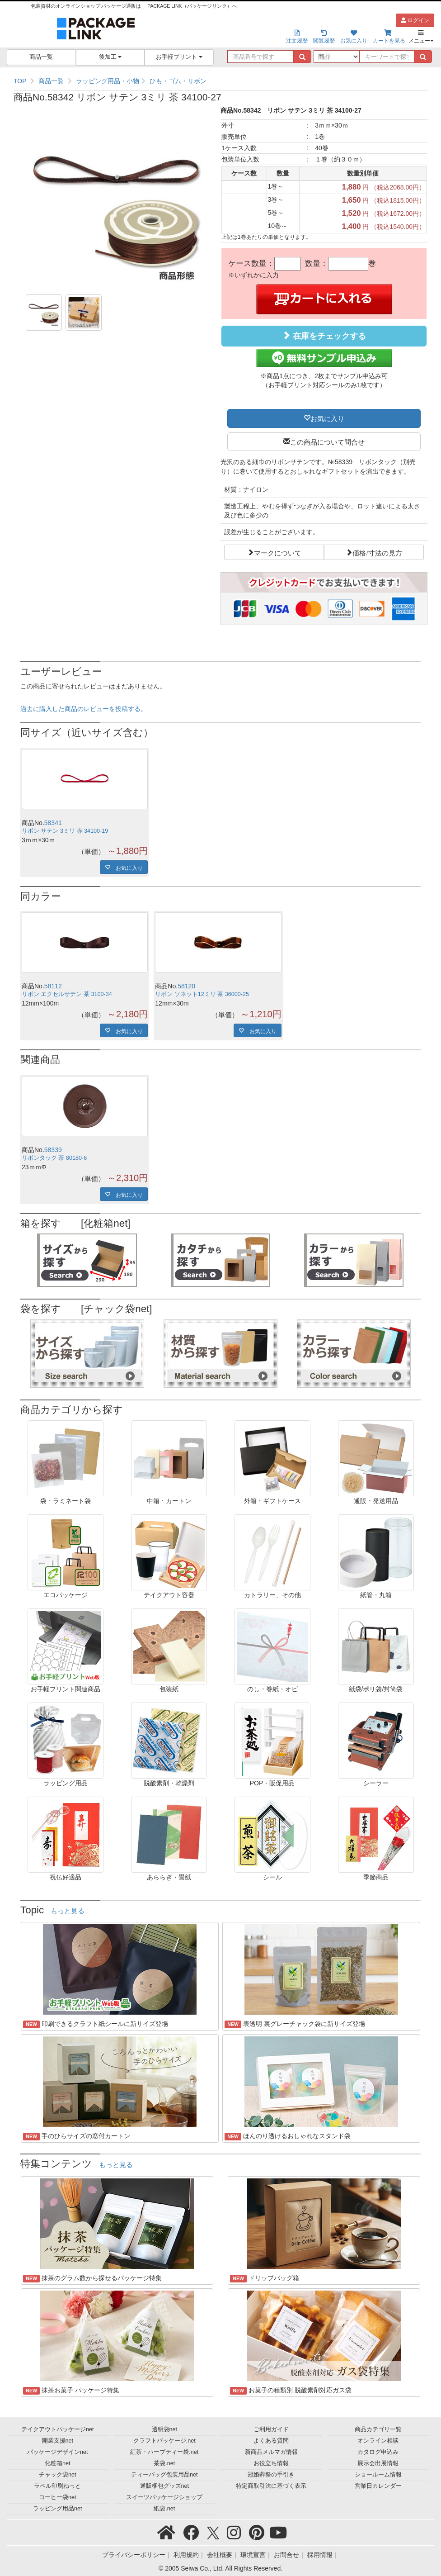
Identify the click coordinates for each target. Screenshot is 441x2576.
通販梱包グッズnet (164, 2486)
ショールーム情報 (378, 2475)
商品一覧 (41, 57)
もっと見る (67, 1911)
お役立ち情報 (271, 2463)
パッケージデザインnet (57, 2452)
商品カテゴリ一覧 (378, 2429)
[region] (220, 81)
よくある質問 (271, 2441)
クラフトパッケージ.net (164, 2441)
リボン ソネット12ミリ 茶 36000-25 (202, 994)
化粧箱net (57, 2463)
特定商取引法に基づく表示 (271, 2486)
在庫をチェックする (324, 336)
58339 (53, 1149)
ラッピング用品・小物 (107, 81)
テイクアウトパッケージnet (57, 2429)
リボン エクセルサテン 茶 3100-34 (67, 994)
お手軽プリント (179, 57)
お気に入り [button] (327, 418)
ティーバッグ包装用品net (164, 2475)
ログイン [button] (415, 20)
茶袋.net (164, 2463)
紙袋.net (164, 2508)
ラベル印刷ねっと (57, 2486)
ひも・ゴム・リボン (178, 81)
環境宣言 (253, 2554)
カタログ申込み (378, 2452)
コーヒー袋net (57, 2497)
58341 (53, 822)
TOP (20, 81)
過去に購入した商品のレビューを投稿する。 (83, 708)
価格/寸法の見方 (377, 552)
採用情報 (320, 2554)
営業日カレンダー (378, 2486)
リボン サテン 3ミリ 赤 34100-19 (65, 831)
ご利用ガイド (271, 2429)
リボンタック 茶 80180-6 (54, 1158)
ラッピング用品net (57, 2508)
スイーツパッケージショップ (164, 2497)
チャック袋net (57, 2475)
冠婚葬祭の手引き (271, 2475)
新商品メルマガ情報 (271, 2452)
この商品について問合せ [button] (327, 441)
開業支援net (58, 2441)
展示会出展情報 (378, 2463)
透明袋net (165, 2429)
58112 (53, 986)
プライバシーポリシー (133, 2554)
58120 (186, 986)
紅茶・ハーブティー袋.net (164, 2452)
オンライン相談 (378, 2441)
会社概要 (219, 2554)
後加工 (110, 57)
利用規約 (186, 2554)
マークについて (277, 552)
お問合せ (286, 2554)
